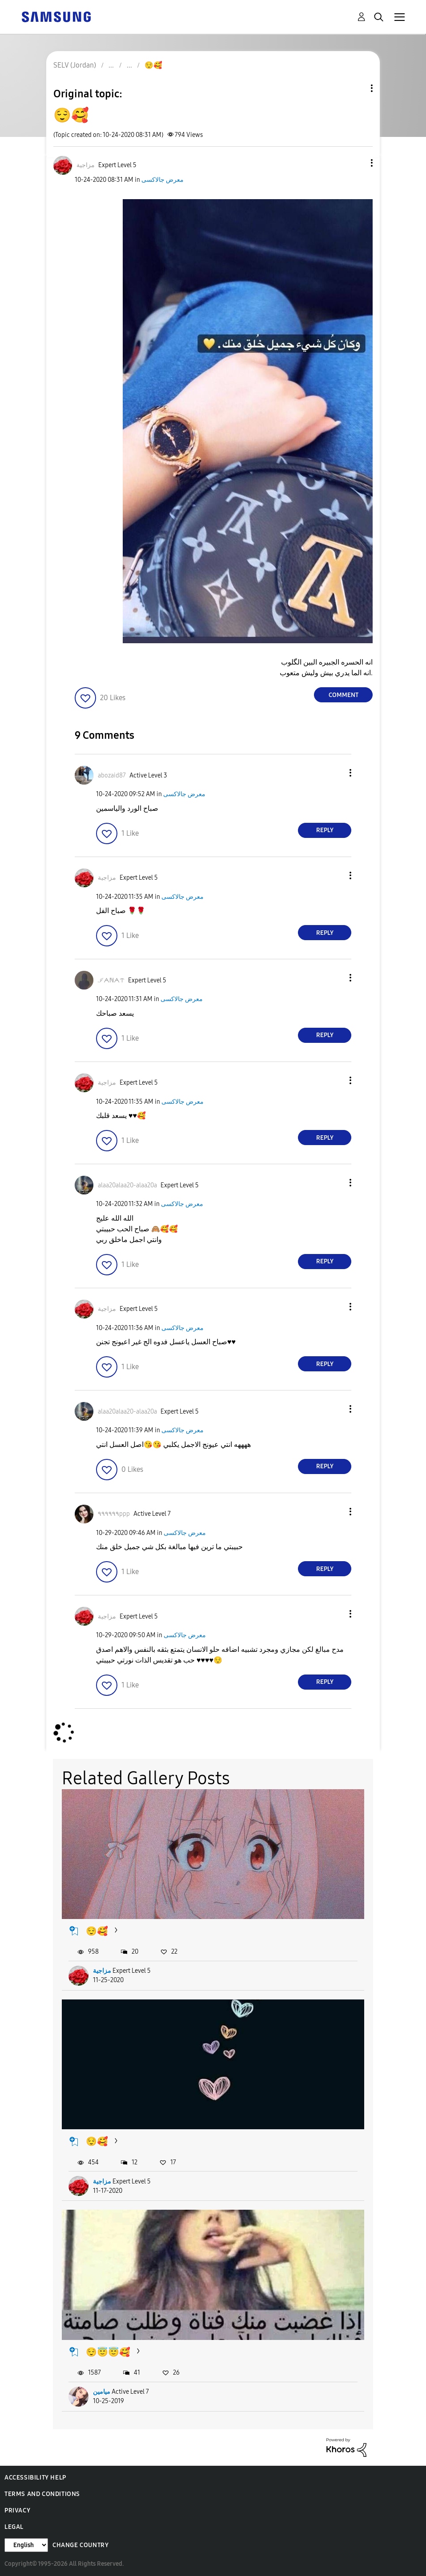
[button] (357, 163)
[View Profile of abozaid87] (112, 775)
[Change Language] (26, 2545)
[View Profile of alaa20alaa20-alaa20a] (127, 1185)
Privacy (17, 2510)
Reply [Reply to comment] (325, 830)
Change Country (80, 2545)
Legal (14, 2527)
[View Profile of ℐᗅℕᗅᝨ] (111, 980)
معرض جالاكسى (162, 180)
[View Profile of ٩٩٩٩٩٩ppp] (114, 1514)
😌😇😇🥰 (108, 2352)
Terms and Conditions (42, 2494)
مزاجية (102, 1971)
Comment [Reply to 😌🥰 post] (343, 695)
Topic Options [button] (357, 88)
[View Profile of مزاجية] (85, 165)
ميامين (101, 2392)
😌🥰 (97, 1931)
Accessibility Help (35, 2477)
